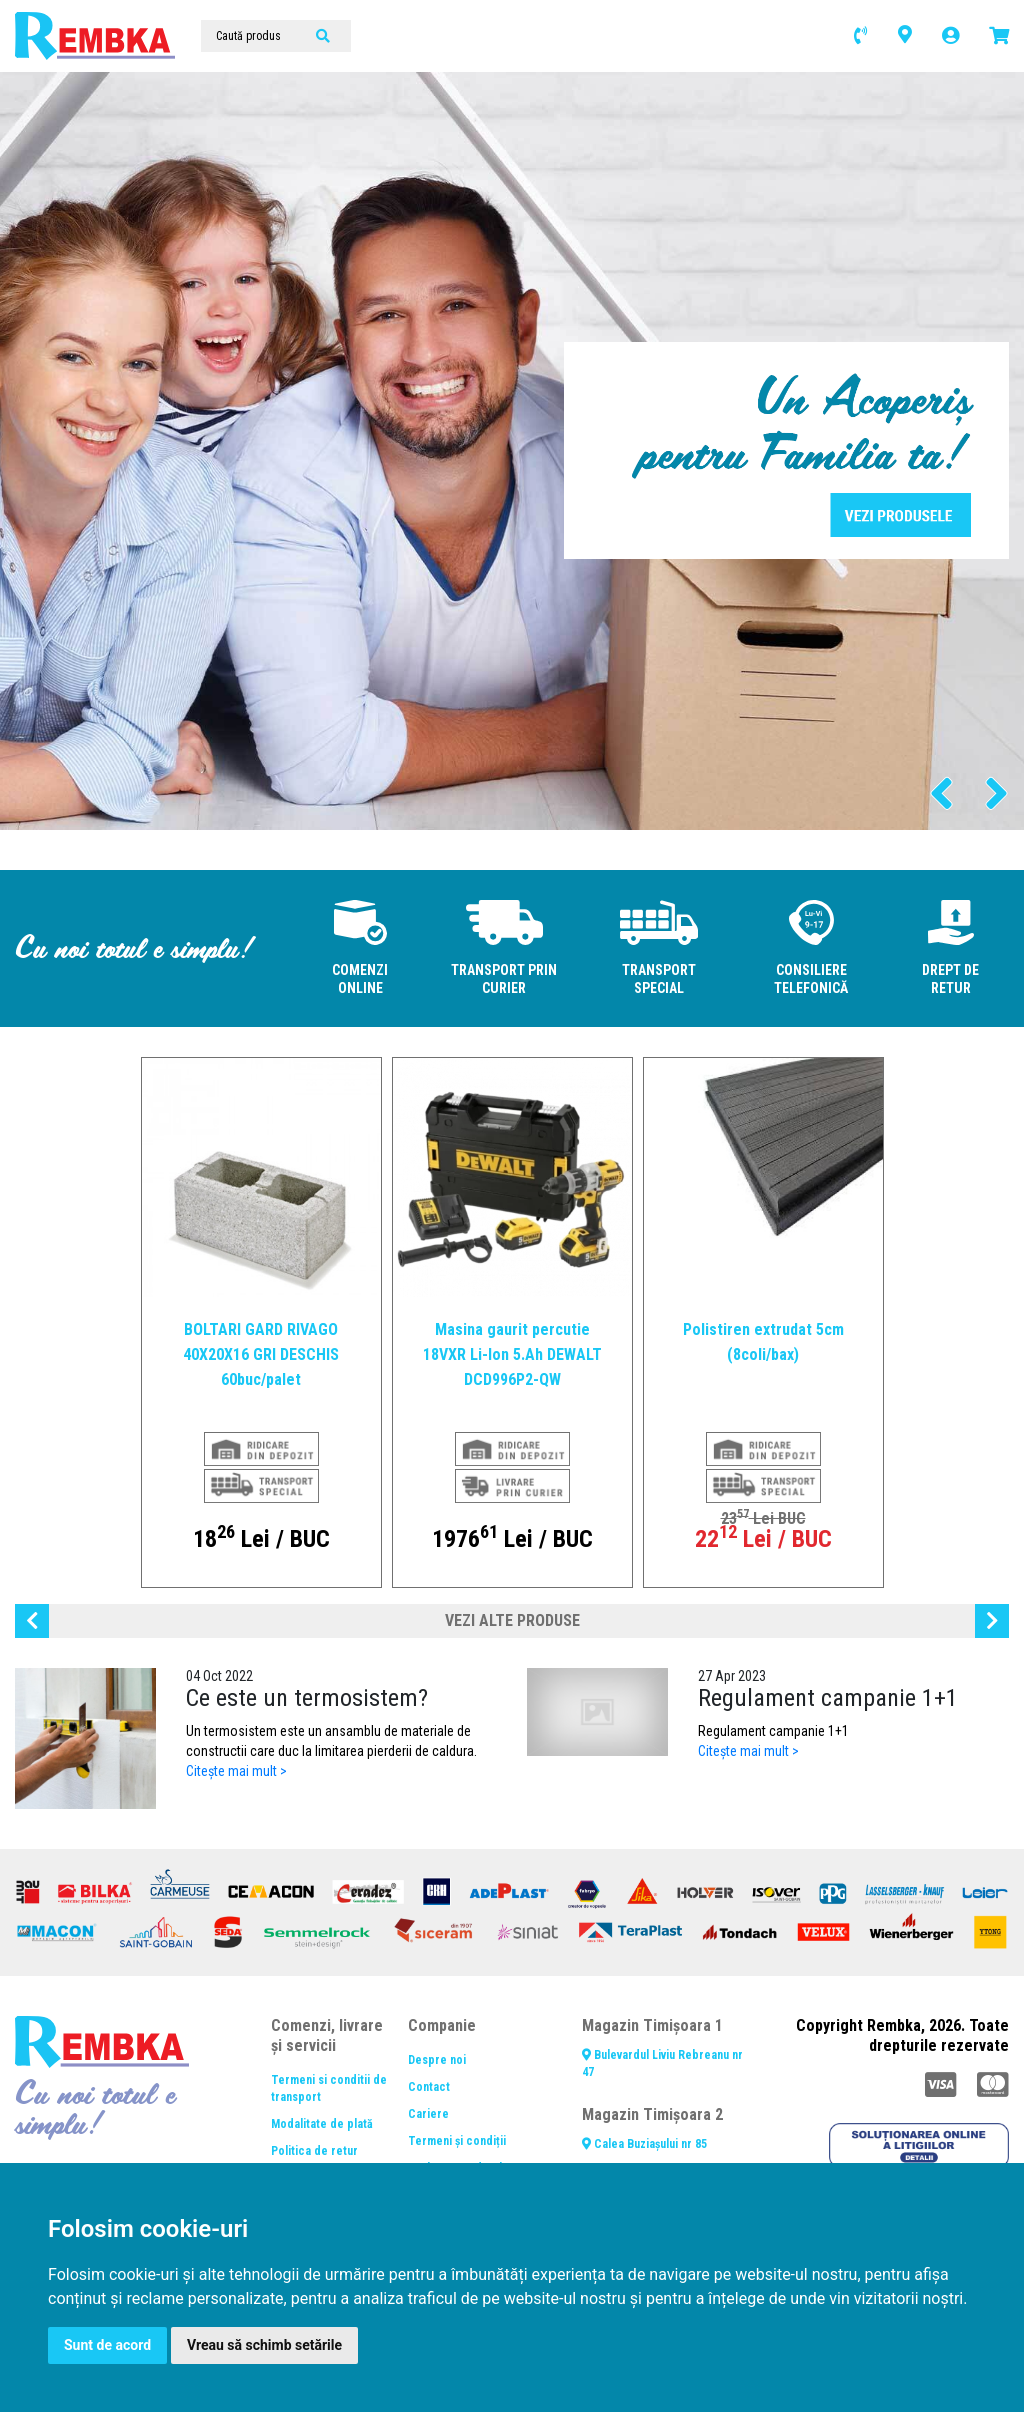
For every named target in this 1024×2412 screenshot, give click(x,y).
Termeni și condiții (457, 2141)
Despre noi (437, 2060)
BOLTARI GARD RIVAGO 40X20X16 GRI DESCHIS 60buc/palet (261, 1354)
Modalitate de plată (322, 2124)
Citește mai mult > (236, 1771)
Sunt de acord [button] (107, 2345)
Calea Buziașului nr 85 (644, 2144)
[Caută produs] (276, 36)
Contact (429, 2087)
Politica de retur (314, 2151)
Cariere (428, 2114)
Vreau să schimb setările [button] (264, 2345)
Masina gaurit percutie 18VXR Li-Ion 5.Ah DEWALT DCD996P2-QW (512, 1354)
